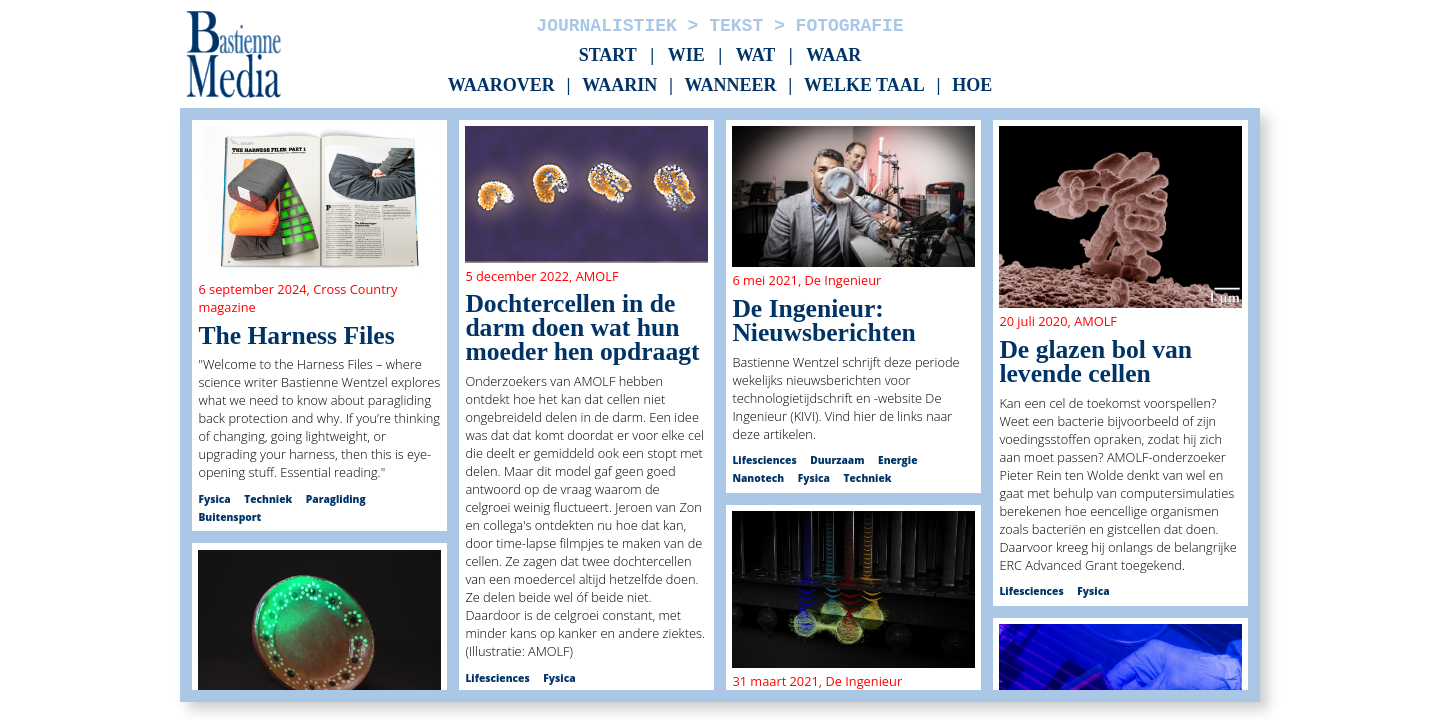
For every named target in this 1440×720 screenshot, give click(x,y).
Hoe (972, 86)
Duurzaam (837, 460)
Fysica (214, 499)
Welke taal (864, 86)
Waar (833, 55)
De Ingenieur (843, 280)
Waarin (619, 86)
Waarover (501, 86)
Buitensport (229, 517)
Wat (756, 55)
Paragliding (336, 499)
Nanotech (758, 478)
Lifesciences (497, 678)
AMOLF (597, 276)
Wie (686, 55)
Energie (897, 460)
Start (608, 55)
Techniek (268, 499)
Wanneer (731, 86)
